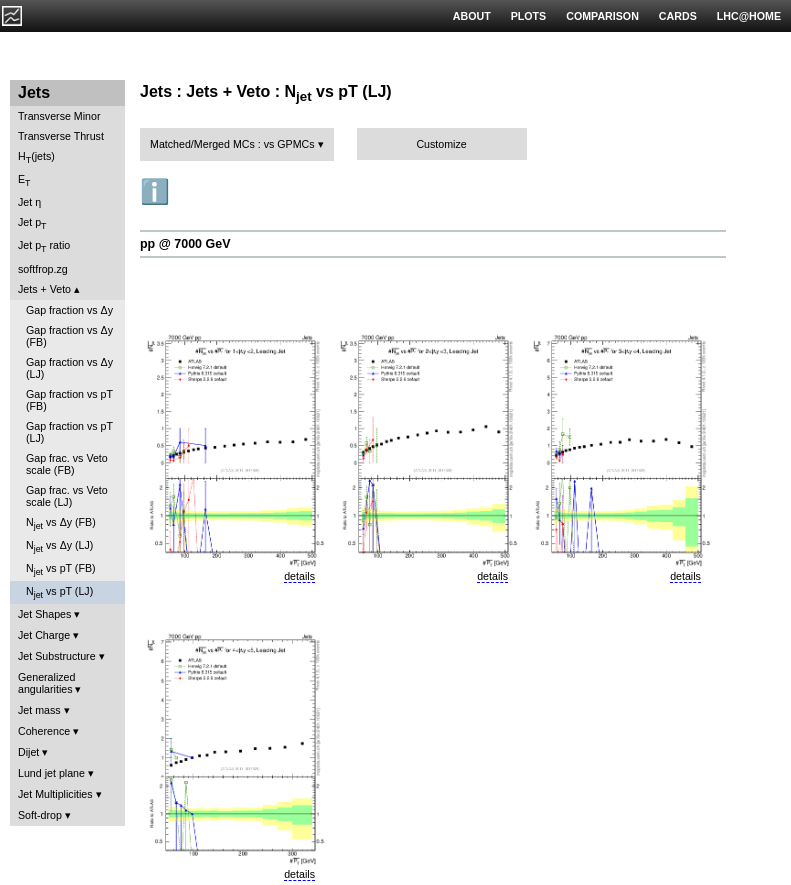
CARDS (678, 16)
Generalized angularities (46, 683)
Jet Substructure (57, 656)
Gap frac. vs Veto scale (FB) (67, 464)
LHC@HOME (749, 16)
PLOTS (529, 16)
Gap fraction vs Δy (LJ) (69, 368)
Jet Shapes (44, 614)
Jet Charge (44, 635)
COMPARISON (602, 16)
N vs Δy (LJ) (59, 546)
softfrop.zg (43, 269)
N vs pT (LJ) (59, 592)
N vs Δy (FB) (61, 523)
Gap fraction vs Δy (69, 310)
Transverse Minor (59, 116)
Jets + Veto (44, 289)
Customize (441, 144)
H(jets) (36, 157)
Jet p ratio (44, 246)
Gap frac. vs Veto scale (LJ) (67, 496)
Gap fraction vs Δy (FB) (69, 336)
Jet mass (39, 710)
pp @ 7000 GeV (185, 244)
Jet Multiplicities (55, 794)
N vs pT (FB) (61, 569)
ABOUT (472, 16)
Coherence (44, 731)
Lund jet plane (51, 773)
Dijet (28, 752)
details (299, 576)
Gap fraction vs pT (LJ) (69, 432)
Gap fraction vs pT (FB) (69, 400)
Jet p (32, 223)
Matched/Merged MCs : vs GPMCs (232, 144)
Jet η (29, 202)
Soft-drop (40, 815)
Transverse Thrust (61, 136)
